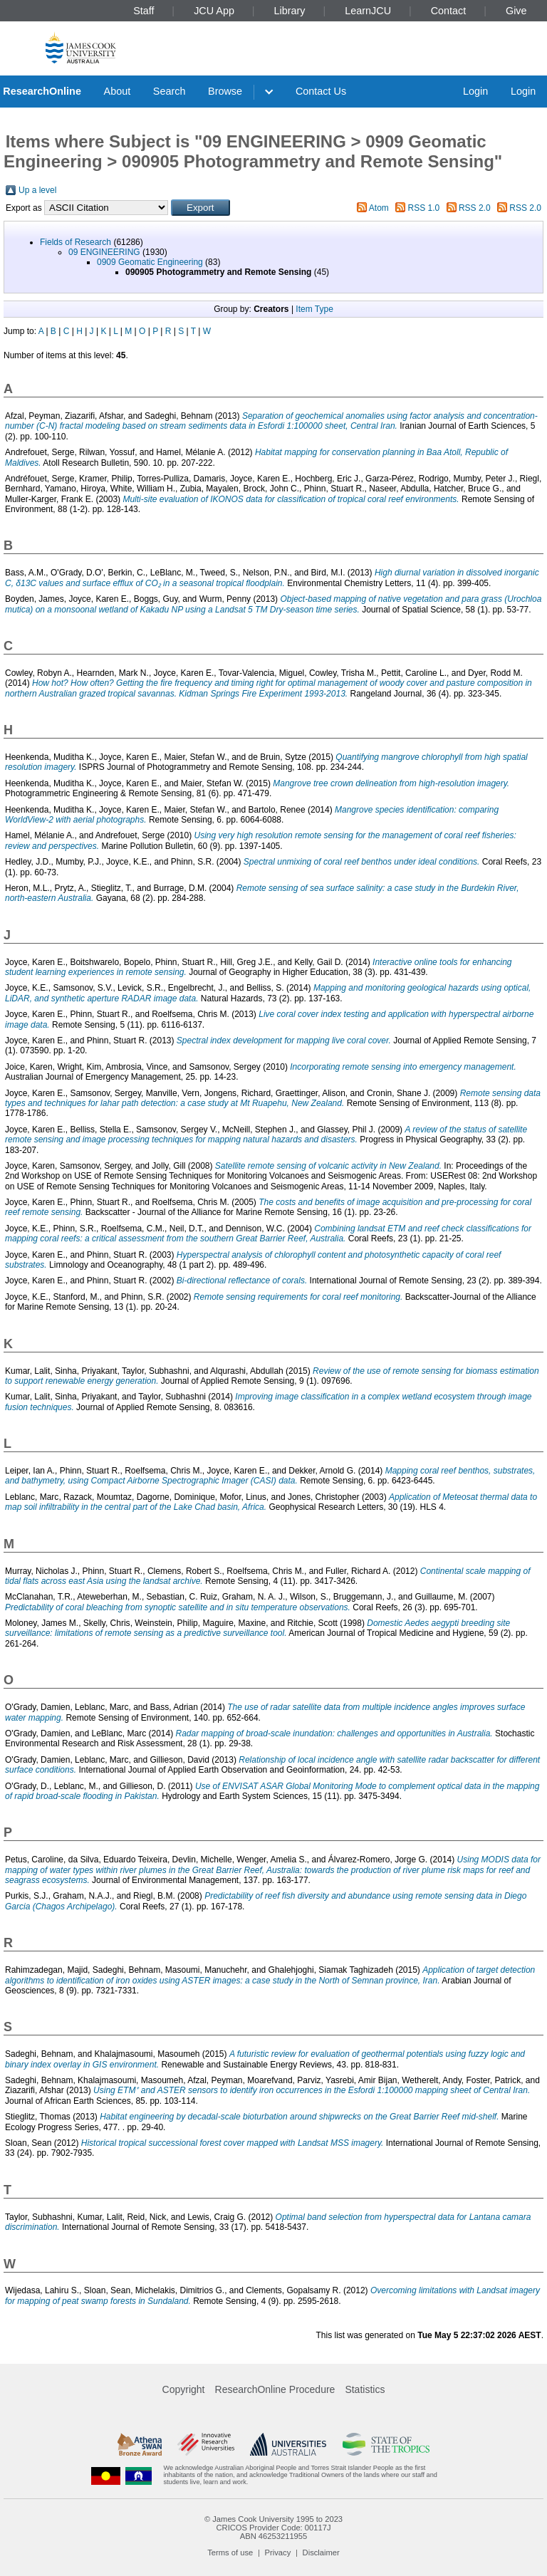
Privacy (278, 2552)
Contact (449, 10)
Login (475, 91)
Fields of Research (75, 242)
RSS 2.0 (475, 208)
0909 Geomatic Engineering (150, 262)
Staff (143, 10)
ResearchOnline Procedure (275, 2389)
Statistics (365, 2389)
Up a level (37, 190)
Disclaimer (321, 2552)
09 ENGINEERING (104, 252)
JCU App (214, 10)
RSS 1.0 (424, 208)
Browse (225, 91)
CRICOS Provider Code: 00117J (273, 2527)
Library (290, 10)
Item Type (314, 309)
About (117, 91)
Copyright (183, 2389)
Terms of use (230, 2552)
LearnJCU (368, 10)
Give (516, 10)
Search (169, 91)
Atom (379, 208)
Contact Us (321, 91)
